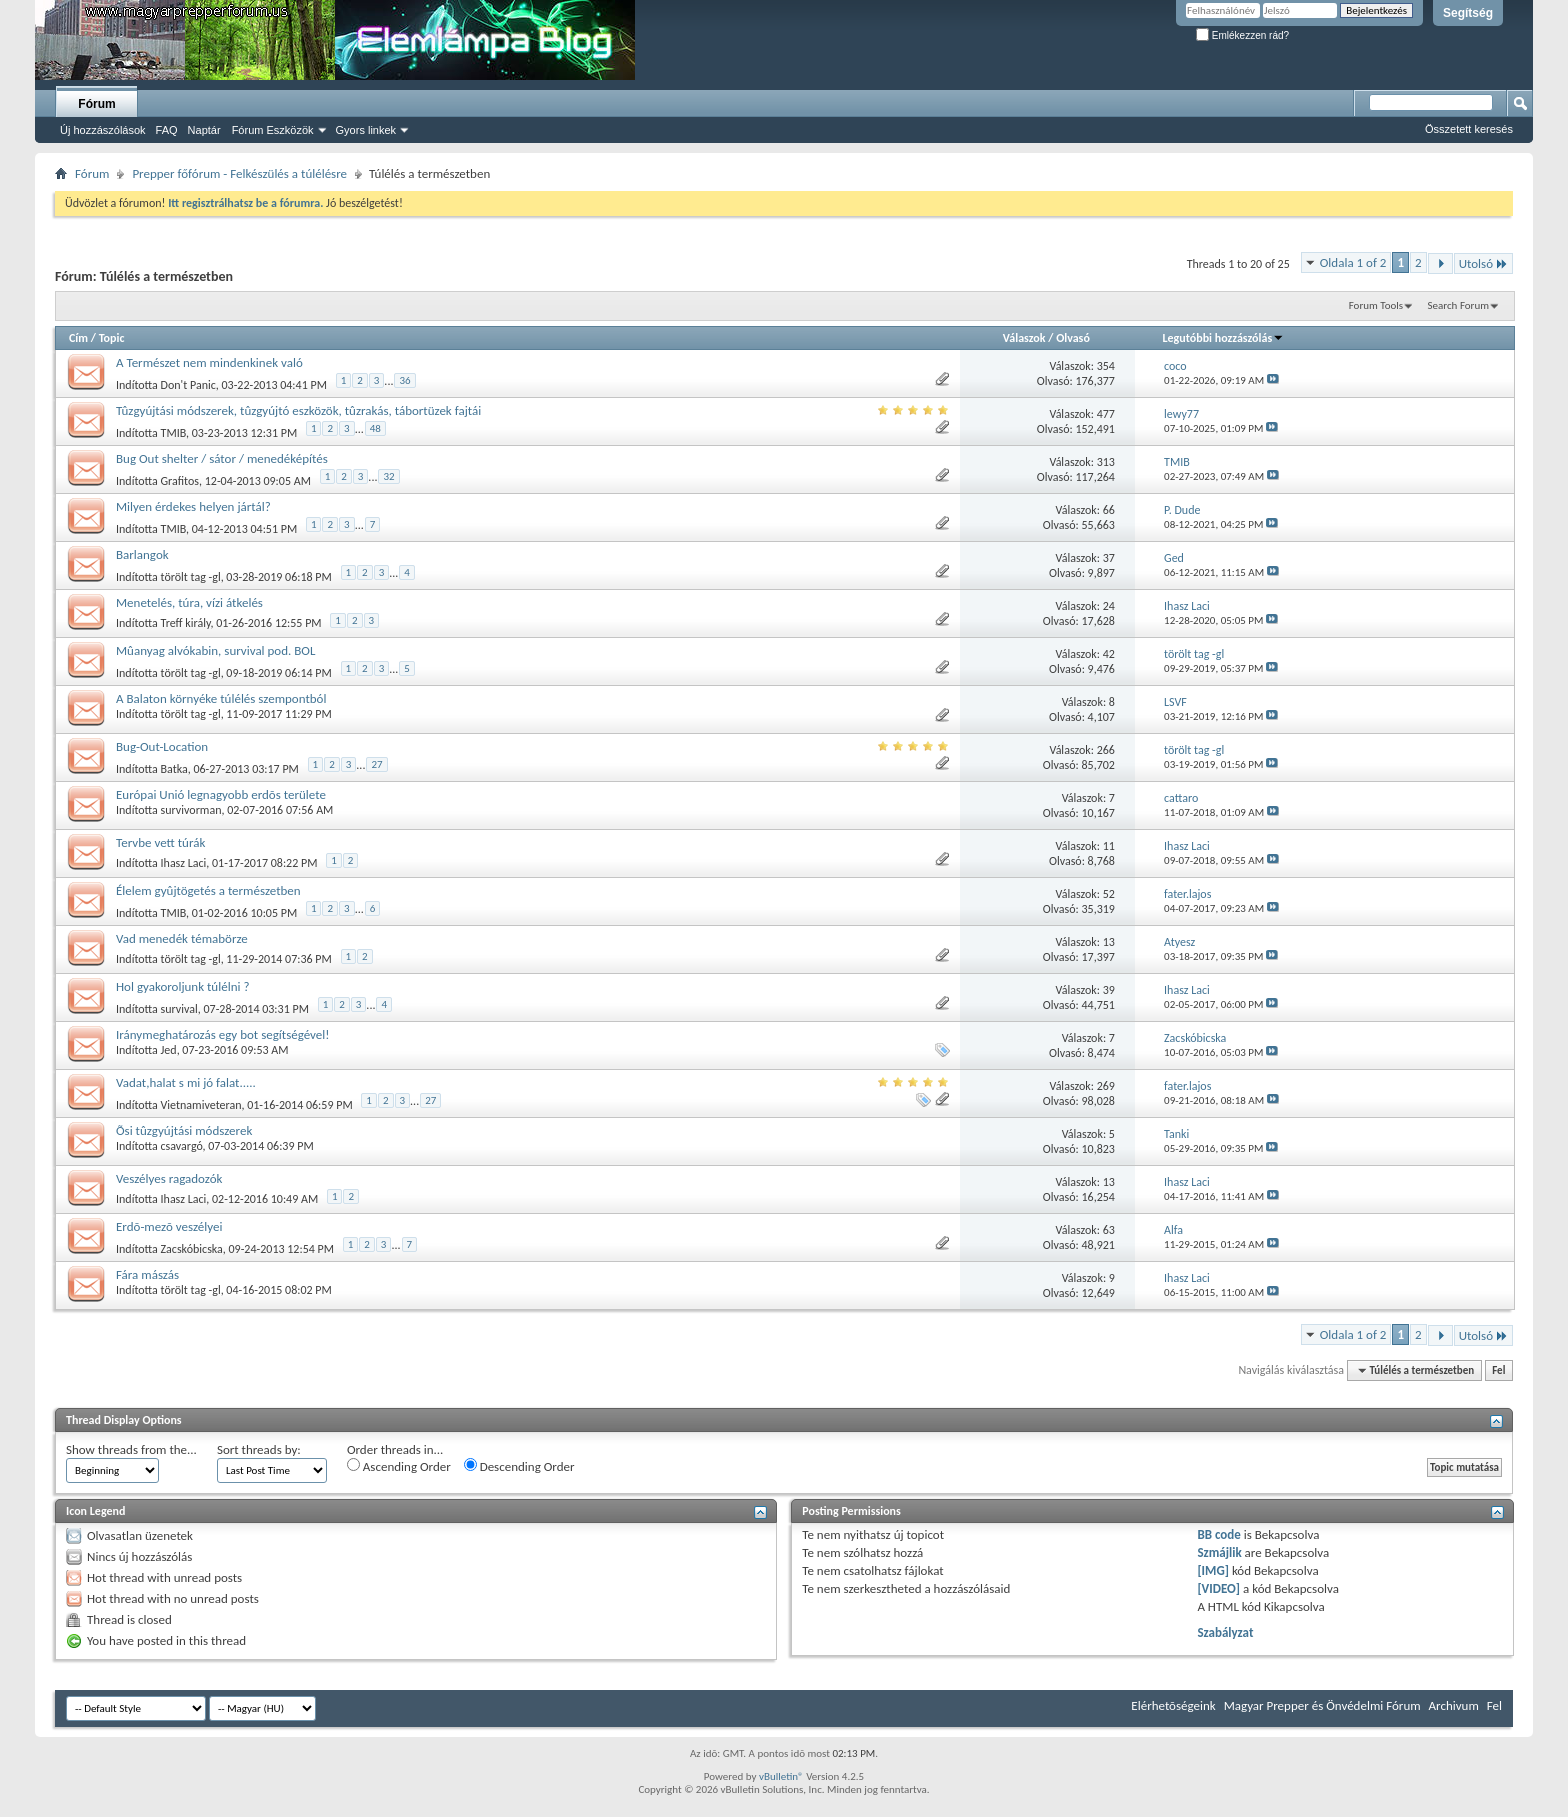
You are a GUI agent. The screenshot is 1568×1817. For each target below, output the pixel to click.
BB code (1218, 1534)
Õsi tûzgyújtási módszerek (184, 1130)
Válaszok (1024, 338)
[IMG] (1213, 1570)
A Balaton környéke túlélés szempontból (221, 698)
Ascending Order (399, 1466)
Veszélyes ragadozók (169, 1178)
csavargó (182, 1146)
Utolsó (1483, 263)
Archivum (1454, 1705)
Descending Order (519, 1466)
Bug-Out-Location (162, 746)
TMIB (174, 433)
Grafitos (180, 481)
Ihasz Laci (184, 863)
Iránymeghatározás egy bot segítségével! (223, 1034)
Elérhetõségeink (1173, 1705)
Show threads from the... (131, 1449)
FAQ (167, 130)
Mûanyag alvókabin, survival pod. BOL (215, 650)
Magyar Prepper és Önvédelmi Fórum (1322, 1705)
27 (376, 764)
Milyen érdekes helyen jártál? (193, 506)
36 (404, 380)
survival (179, 1009)
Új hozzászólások (103, 130)
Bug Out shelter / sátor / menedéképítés (222, 458)
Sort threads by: (259, 1449)
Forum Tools (1376, 305)
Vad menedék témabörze (182, 938)
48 (375, 428)
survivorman (191, 810)
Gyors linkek (366, 130)
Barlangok (142, 554)
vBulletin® (781, 1776)
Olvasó (1073, 338)
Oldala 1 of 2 (1353, 262)
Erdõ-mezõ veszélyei (169, 1226)
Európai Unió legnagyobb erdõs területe (221, 794)
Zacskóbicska (192, 1249)
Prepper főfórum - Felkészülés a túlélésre (239, 173)
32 (388, 476)
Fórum (96, 104)
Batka (174, 769)
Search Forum (1459, 305)
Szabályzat (1225, 1632)
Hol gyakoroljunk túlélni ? (182, 986)
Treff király (186, 623)
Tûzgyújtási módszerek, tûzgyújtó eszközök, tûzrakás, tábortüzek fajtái (298, 410)
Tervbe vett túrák (160, 842)
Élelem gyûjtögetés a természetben (208, 890)
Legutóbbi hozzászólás (1224, 338)
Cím (78, 338)
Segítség (1468, 13)
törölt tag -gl (191, 577)
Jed (169, 1050)
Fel (1498, 1370)
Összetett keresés (1469, 129)
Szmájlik (1219, 1552)
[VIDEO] (1218, 1588)
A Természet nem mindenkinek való (209, 362)
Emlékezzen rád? (1242, 35)
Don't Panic (188, 385)
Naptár (204, 130)
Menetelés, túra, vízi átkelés (189, 602)
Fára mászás (147, 1274)
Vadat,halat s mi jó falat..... (186, 1082)
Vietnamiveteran (201, 1105)
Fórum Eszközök (273, 130)
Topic (112, 338)
